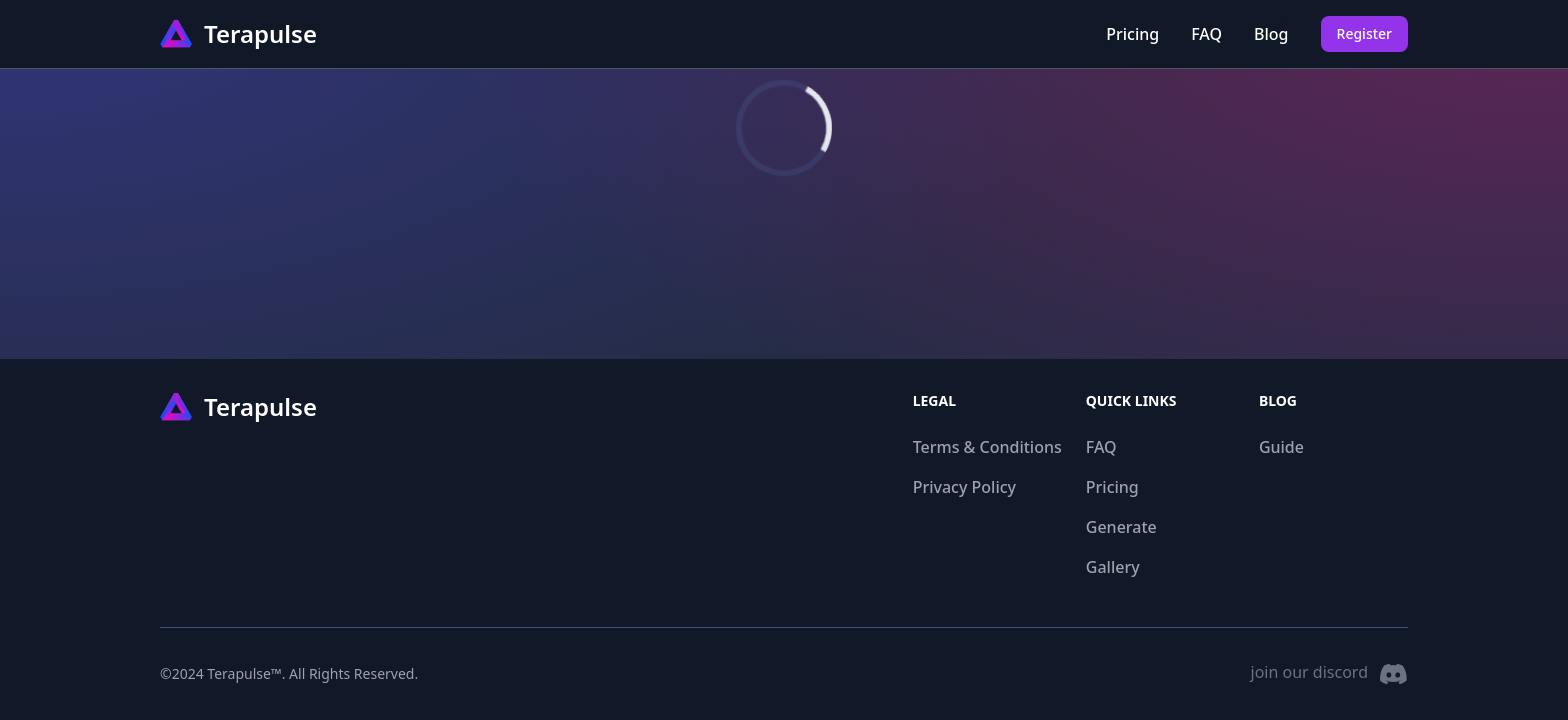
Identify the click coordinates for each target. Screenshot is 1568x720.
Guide (1281, 447)
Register (1364, 33)
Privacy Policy (964, 487)
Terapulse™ (244, 673)
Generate (1121, 527)
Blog (1271, 34)
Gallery (1113, 567)
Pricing (1132, 34)
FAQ (1206, 34)
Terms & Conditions (987, 447)
